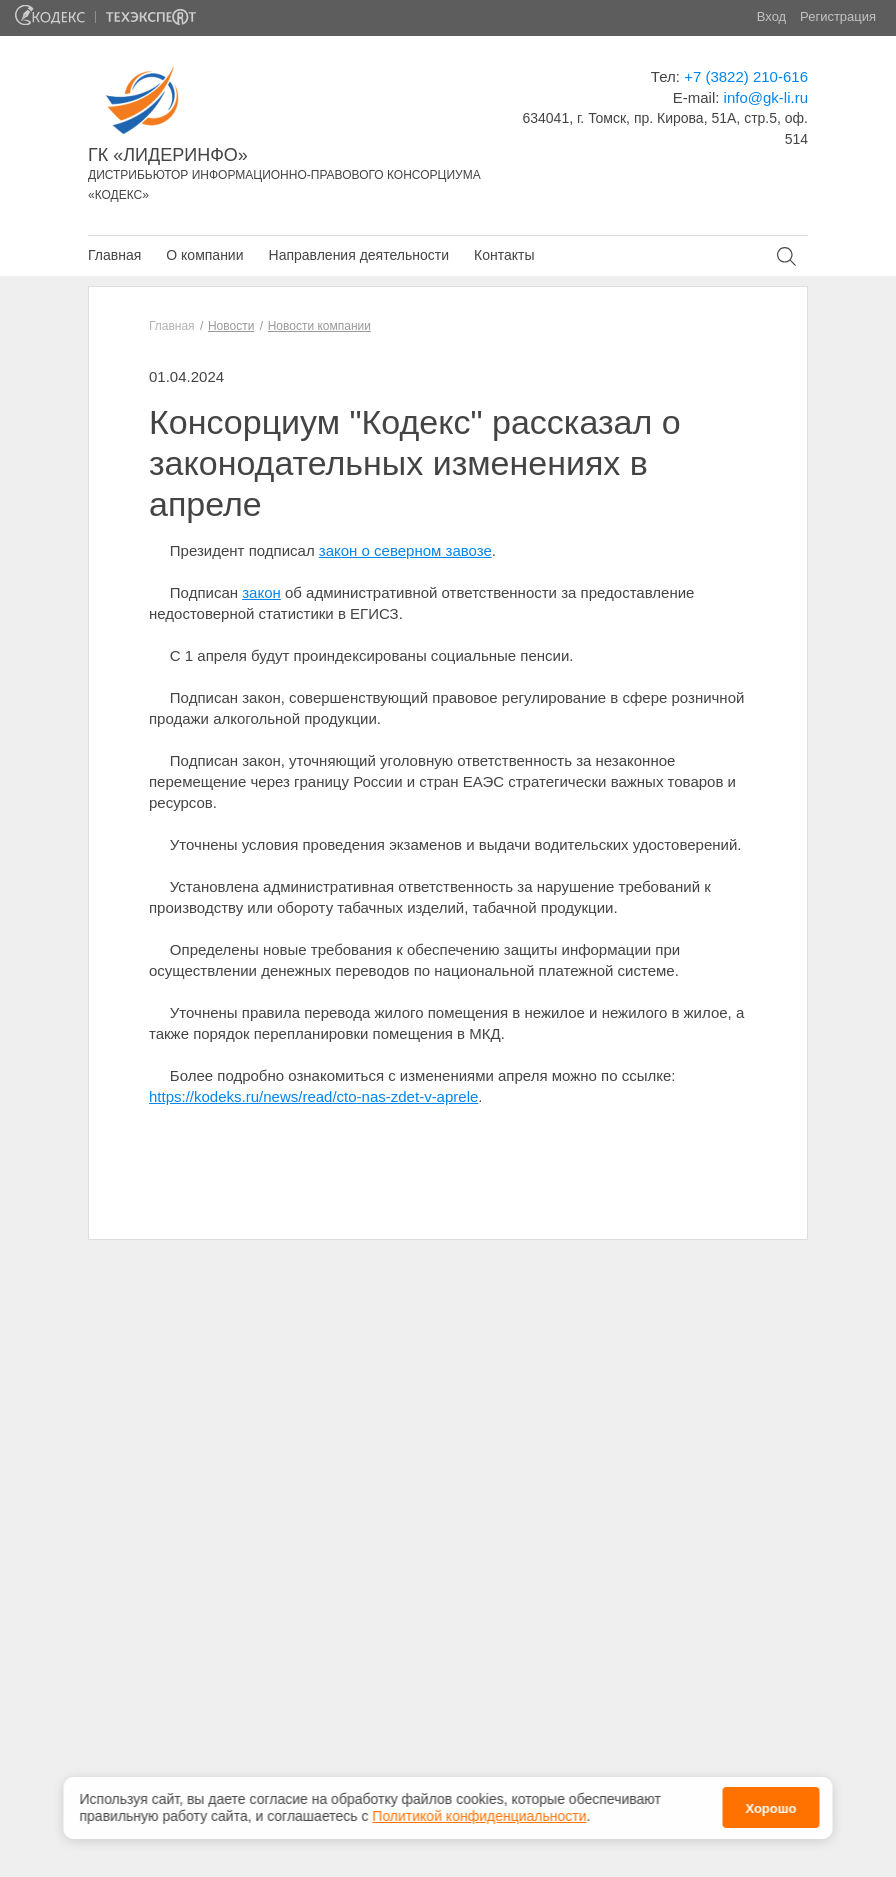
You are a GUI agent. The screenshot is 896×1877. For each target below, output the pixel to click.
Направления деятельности (359, 255)
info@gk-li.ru (766, 97)
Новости (231, 326)
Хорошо (770, 1802)
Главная (114, 255)
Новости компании (319, 326)
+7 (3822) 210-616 (746, 76)
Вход (771, 16)
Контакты (504, 255)
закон (261, 592)
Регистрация (838, 16)
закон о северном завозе (405, 550)
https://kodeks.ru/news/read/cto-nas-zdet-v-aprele (313, 1096)
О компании (204, 255)
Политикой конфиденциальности (479, 1809)
